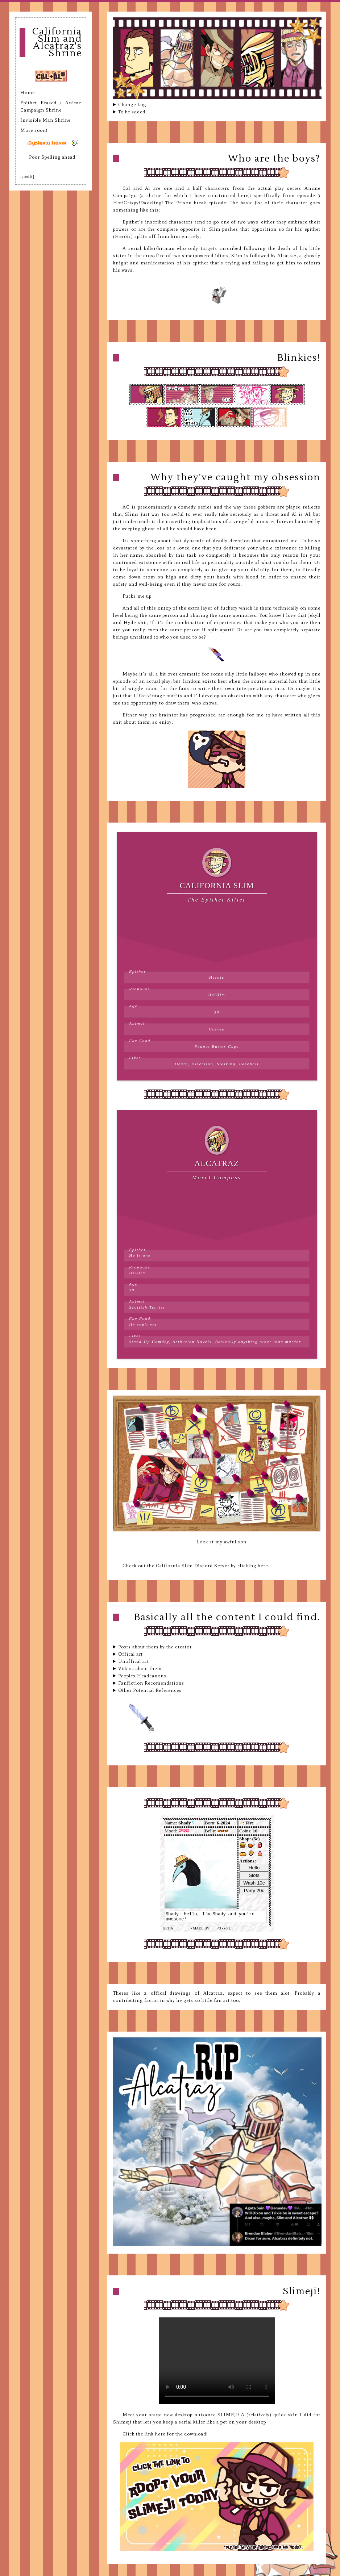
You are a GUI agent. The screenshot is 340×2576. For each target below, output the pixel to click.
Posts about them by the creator (155, 1646)
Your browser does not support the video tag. (217, 2360)
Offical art (130, 1654)
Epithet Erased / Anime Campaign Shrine (50, 106)
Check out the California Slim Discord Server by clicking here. (196, 1565)
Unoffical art (133, 1661)
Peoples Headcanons (142, 1675)
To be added (131, 111)
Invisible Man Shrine (45, 120)
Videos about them (140, 1668)
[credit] (27, 176)
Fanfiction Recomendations (151, 1683)
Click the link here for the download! (165, 2434)
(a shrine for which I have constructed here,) (195, 195)
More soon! (33, 130)
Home (27, 92)
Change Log (132, 104)
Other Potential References (150, 1690)
